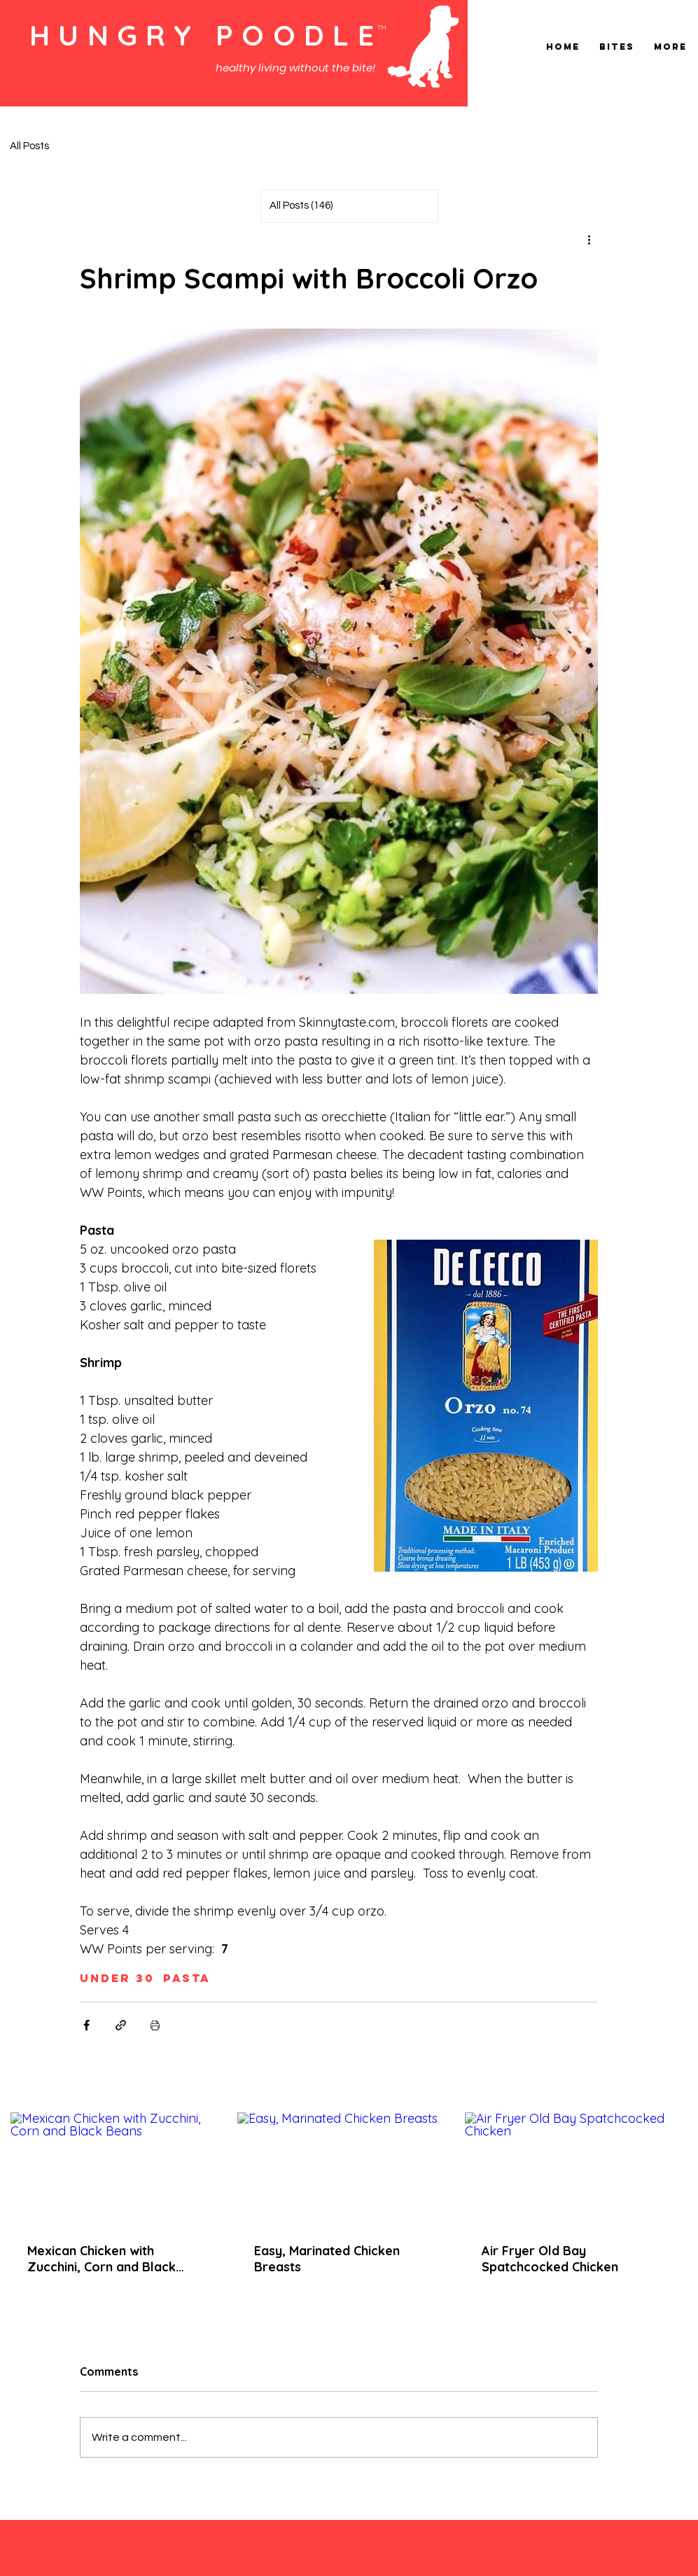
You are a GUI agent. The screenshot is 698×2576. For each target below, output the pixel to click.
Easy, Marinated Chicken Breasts (327, 2259)
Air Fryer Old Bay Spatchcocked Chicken (550, 2259)
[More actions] (589, 239)
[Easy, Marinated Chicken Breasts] (338, 2169)
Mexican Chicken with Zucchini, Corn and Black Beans (101, 2259)
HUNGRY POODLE (205, 35)
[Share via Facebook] (86, 2025)
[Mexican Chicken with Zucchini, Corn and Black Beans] (112, 2169)
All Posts (29, 146)
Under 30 (117, 1978)
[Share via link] (120, 2025)
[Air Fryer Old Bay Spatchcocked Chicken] (566, 2169)
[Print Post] (155, 2025)
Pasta (187, 1978)
